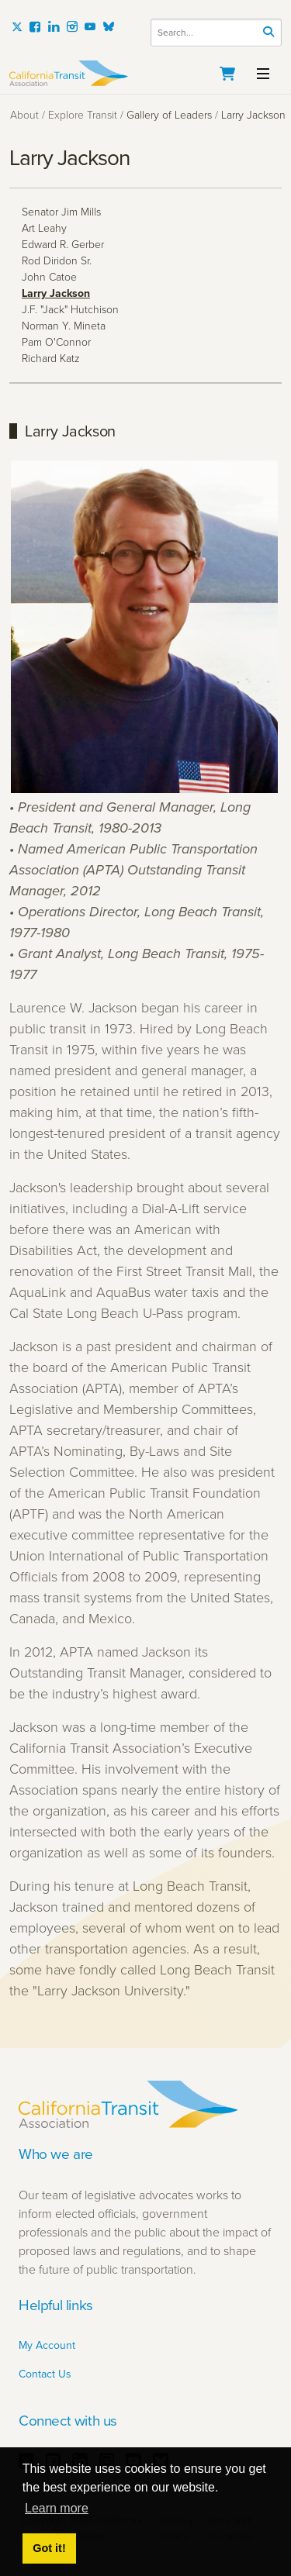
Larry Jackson (56, 293)
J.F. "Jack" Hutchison (70, 310)
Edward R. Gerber (63, 244)
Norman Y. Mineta (64, 326)
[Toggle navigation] (263, 71)
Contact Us (45, 2374)
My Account (47, 2345)
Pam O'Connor (56, 342)
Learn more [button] (56, 2508)
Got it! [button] (49, 2548)
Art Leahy (44, 228)
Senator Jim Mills (61, 212)
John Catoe (49, 277)
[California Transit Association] (145, 73)
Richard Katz (51, 358)
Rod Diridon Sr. (57, 261)
